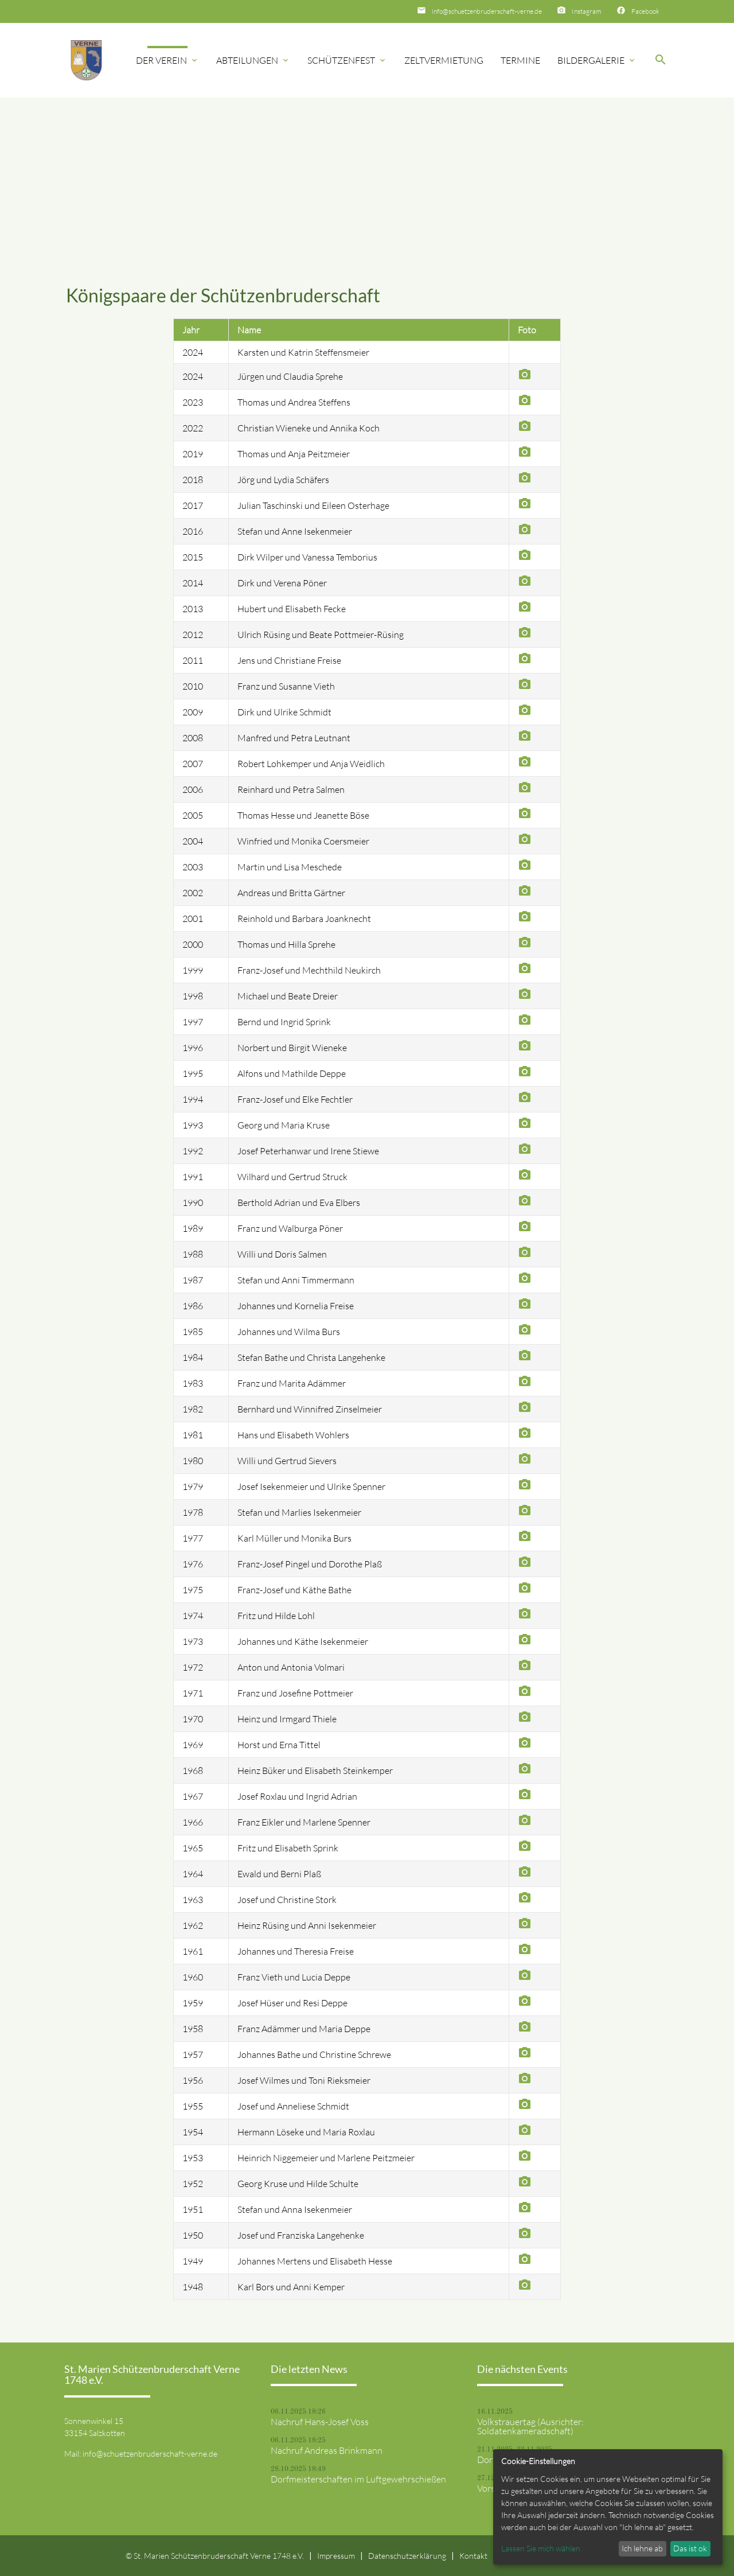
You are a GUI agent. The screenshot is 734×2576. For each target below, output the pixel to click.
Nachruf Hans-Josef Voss (320, 2421)
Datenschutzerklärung (407, 2556)
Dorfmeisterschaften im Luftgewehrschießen (358, 2479)
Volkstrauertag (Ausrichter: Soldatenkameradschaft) (530, 2426)
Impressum (336, 2556)
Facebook (645, 11)
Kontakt (473, 2556)
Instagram (587, 11)
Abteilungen (253, 60)
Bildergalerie (597, 60)
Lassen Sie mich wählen (540, 2548)
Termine (520, 60)
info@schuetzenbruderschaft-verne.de (487, 11)
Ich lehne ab (642, 2548)
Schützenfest (347, 60)
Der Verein (167, 60)
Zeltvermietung (443, 60)
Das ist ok (690, 2548)
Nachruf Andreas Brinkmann (326, 2450)
